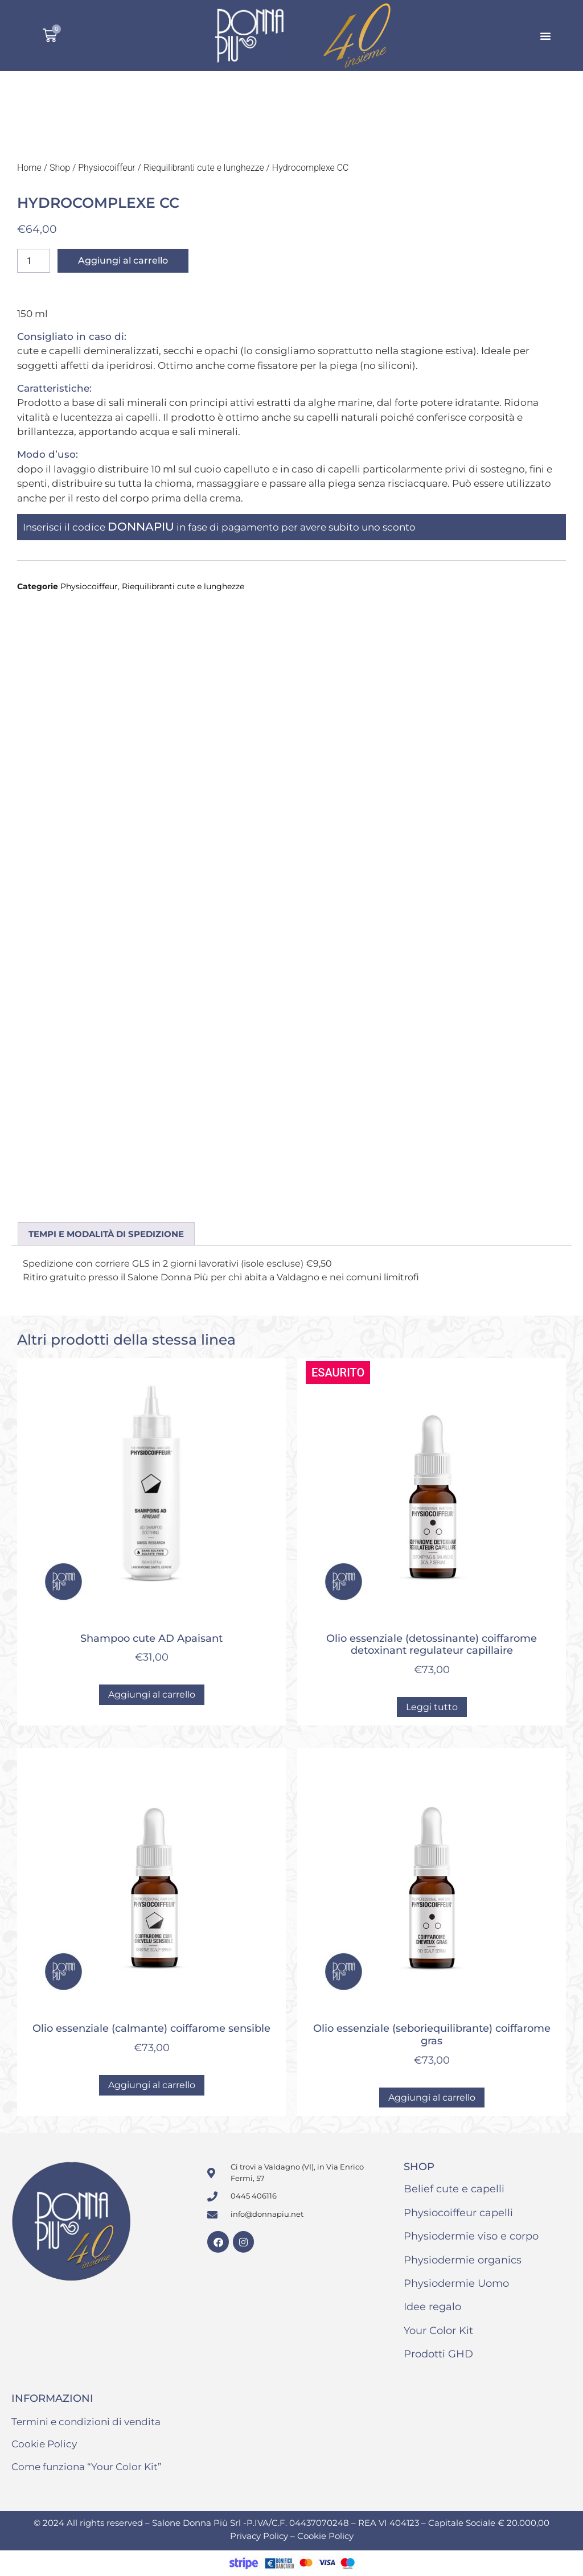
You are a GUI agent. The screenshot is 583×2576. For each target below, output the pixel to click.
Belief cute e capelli (454, 2189)
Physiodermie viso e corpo (471, 2236)
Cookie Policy (44, 2444)
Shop (60, 167)
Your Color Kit (438, 2330)
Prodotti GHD (438, 2354)
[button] (545, 35)
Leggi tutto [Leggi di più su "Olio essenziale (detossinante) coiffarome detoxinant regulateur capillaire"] (432, 1707)
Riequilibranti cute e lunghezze (203, 167)
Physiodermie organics (463, 2260)
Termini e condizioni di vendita (86, 2421)
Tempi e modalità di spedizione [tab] (106, 1234)
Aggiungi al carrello (123, 260)
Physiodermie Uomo (456, 2283)
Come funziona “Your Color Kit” (86, 2466)
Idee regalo (432, 2306)
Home (29, 167)
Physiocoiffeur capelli (458, 2213)
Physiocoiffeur (107, 167)
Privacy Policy (260, 2535)
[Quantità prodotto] (33, 261)
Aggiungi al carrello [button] (151, 1694)
